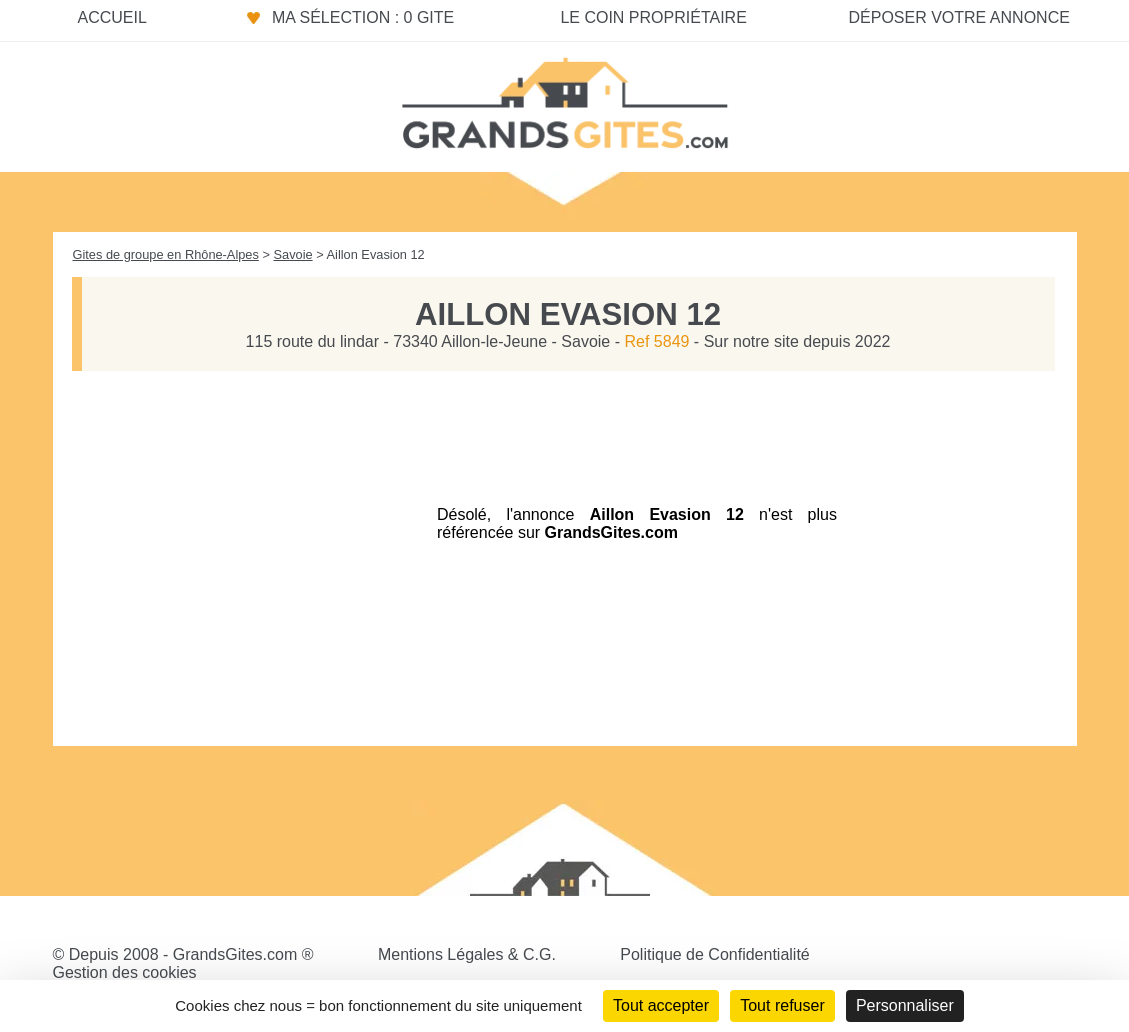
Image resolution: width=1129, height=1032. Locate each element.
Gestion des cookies (125, 972)
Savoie (292, 254)
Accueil (112, 17)
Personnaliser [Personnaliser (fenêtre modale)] (905, 1005)
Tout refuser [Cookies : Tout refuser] (782, 1005)
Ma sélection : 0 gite (363, 17)
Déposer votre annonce (958, 17)
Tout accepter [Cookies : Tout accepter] (661, 1005)
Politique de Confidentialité (714, 954)
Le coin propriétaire (653, 17)
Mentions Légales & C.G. (467, 954)
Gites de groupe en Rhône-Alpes (166, 254)
